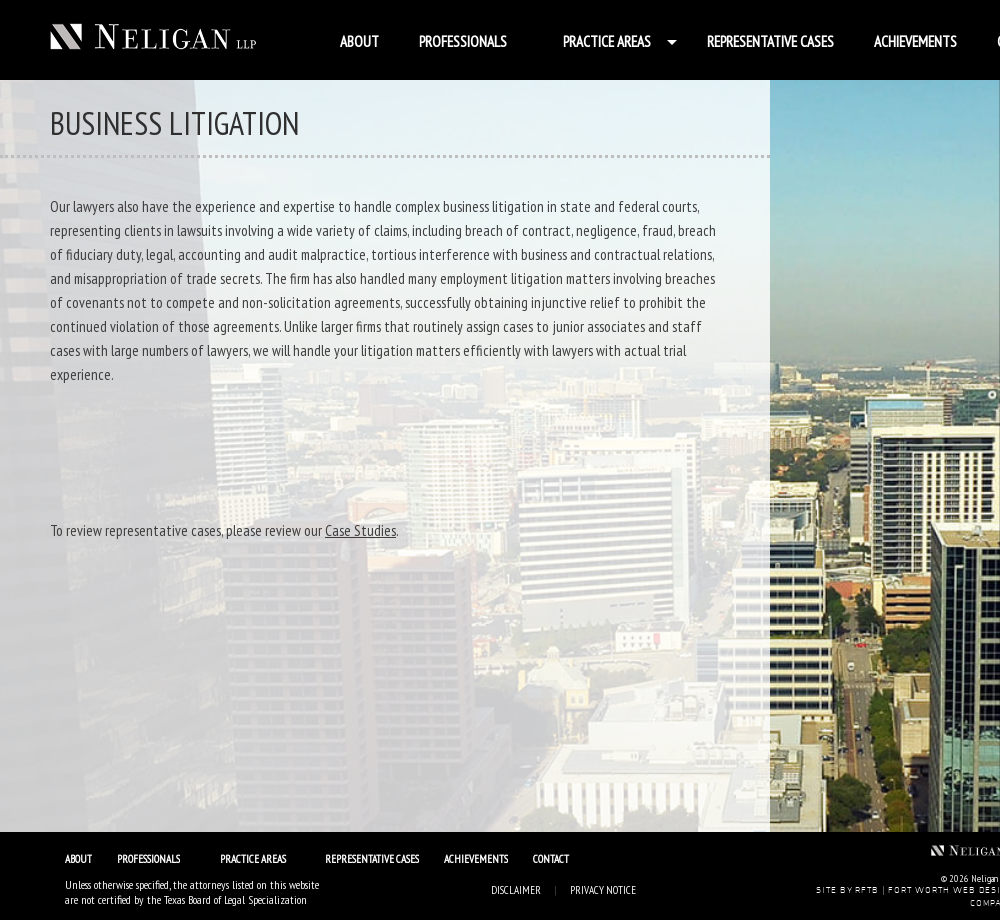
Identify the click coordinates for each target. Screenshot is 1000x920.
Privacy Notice (603, 890)
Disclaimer (516, 890)
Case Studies (360, 530)
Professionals (463, 41)
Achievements (915, 41)
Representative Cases (770, 41)
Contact (551, 859)
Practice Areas (607, 41)
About (359, 41)
